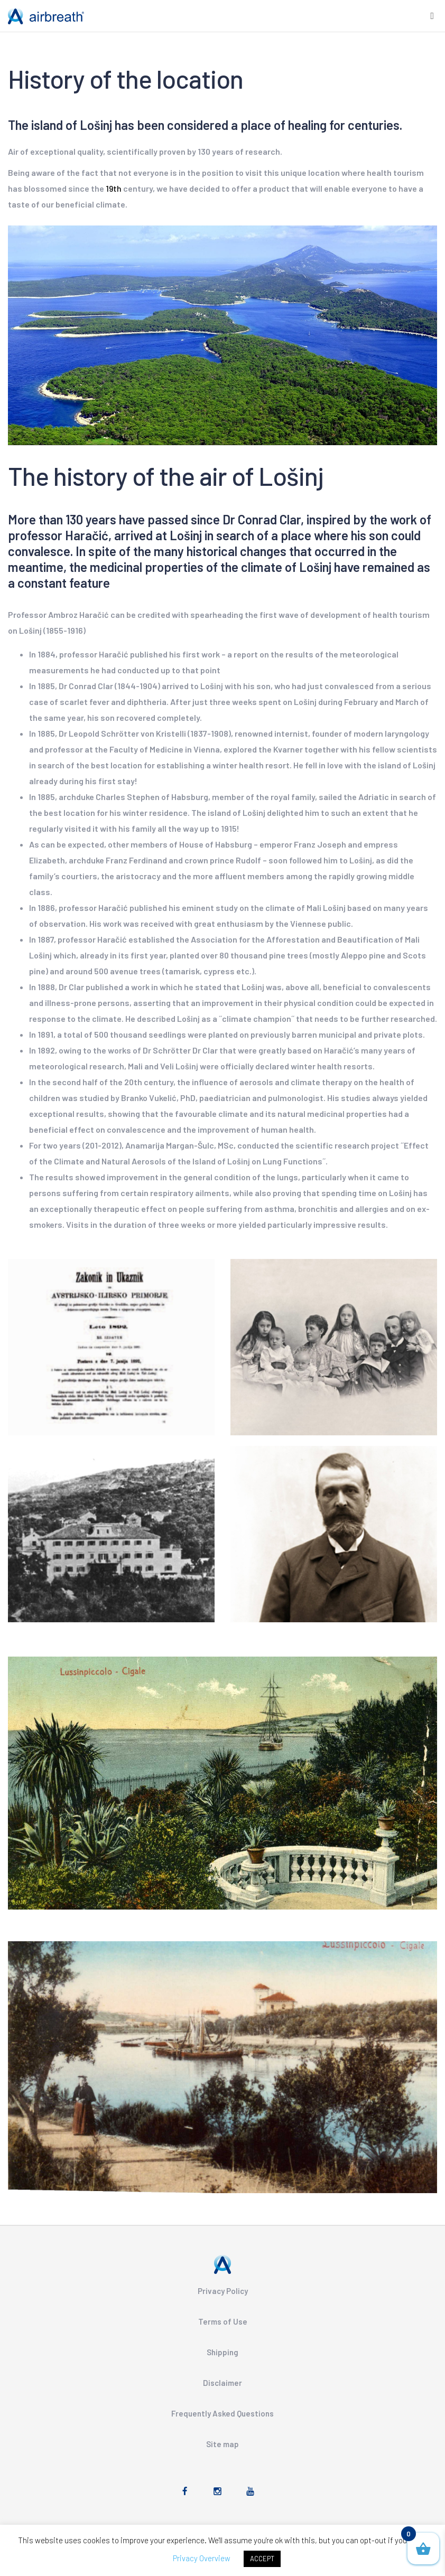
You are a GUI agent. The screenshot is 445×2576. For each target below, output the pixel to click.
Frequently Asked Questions (222, 2413)
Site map (222, 2444)
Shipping (222, 2352)
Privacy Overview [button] (201, 2558)
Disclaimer (222, 2382)
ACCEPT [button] (262, 2558)
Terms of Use (222, 2321)
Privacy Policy (223, 2291)
